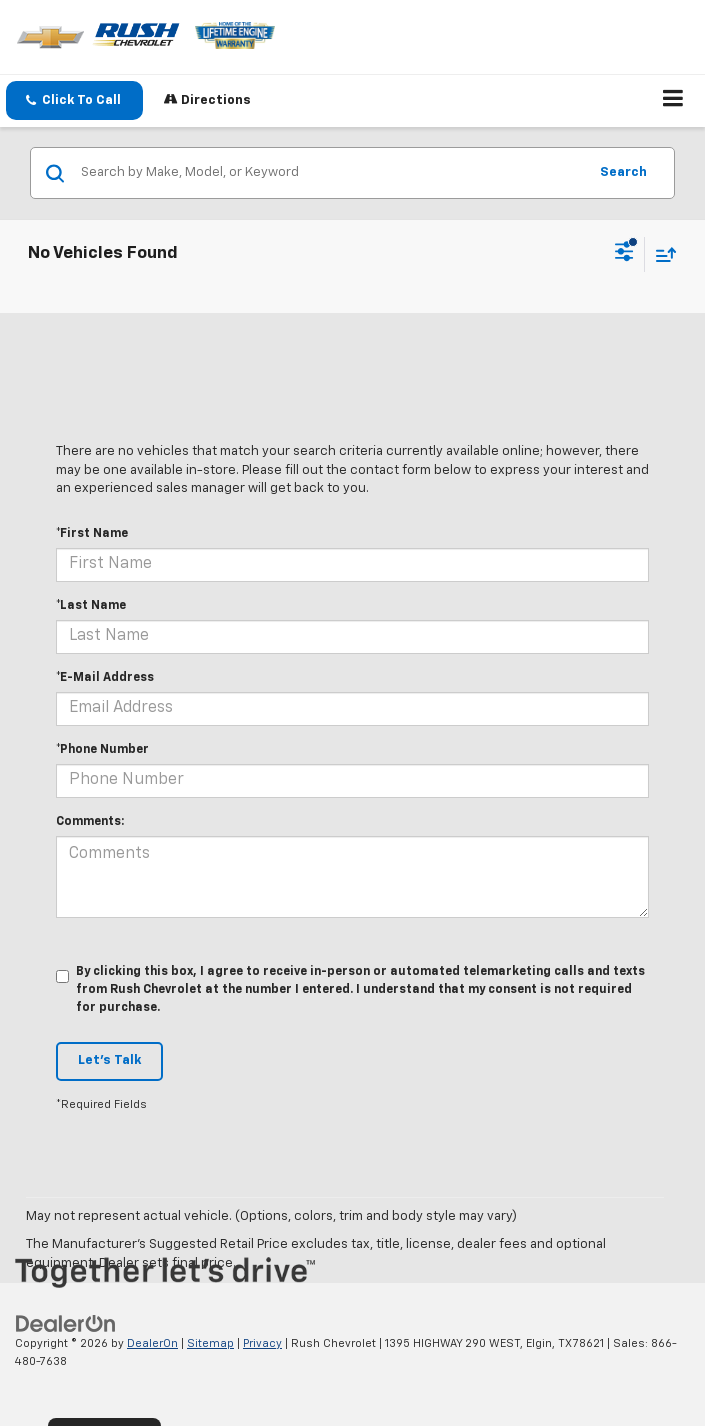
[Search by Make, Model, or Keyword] (331, 173)
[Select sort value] (661, 254)
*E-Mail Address (105, 678)
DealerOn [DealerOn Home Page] (152, 1343)
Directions (207, 99)
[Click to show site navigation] (673, 101)
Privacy (262, 1343)
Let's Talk (109, 1060)
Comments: (90, 822)
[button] (74, 100)
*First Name (92, 534)
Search (623, 172)
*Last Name (91, 606)
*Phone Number (102, 750)
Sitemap (210, 1343)
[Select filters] (624, 254)
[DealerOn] (66, 1323)
